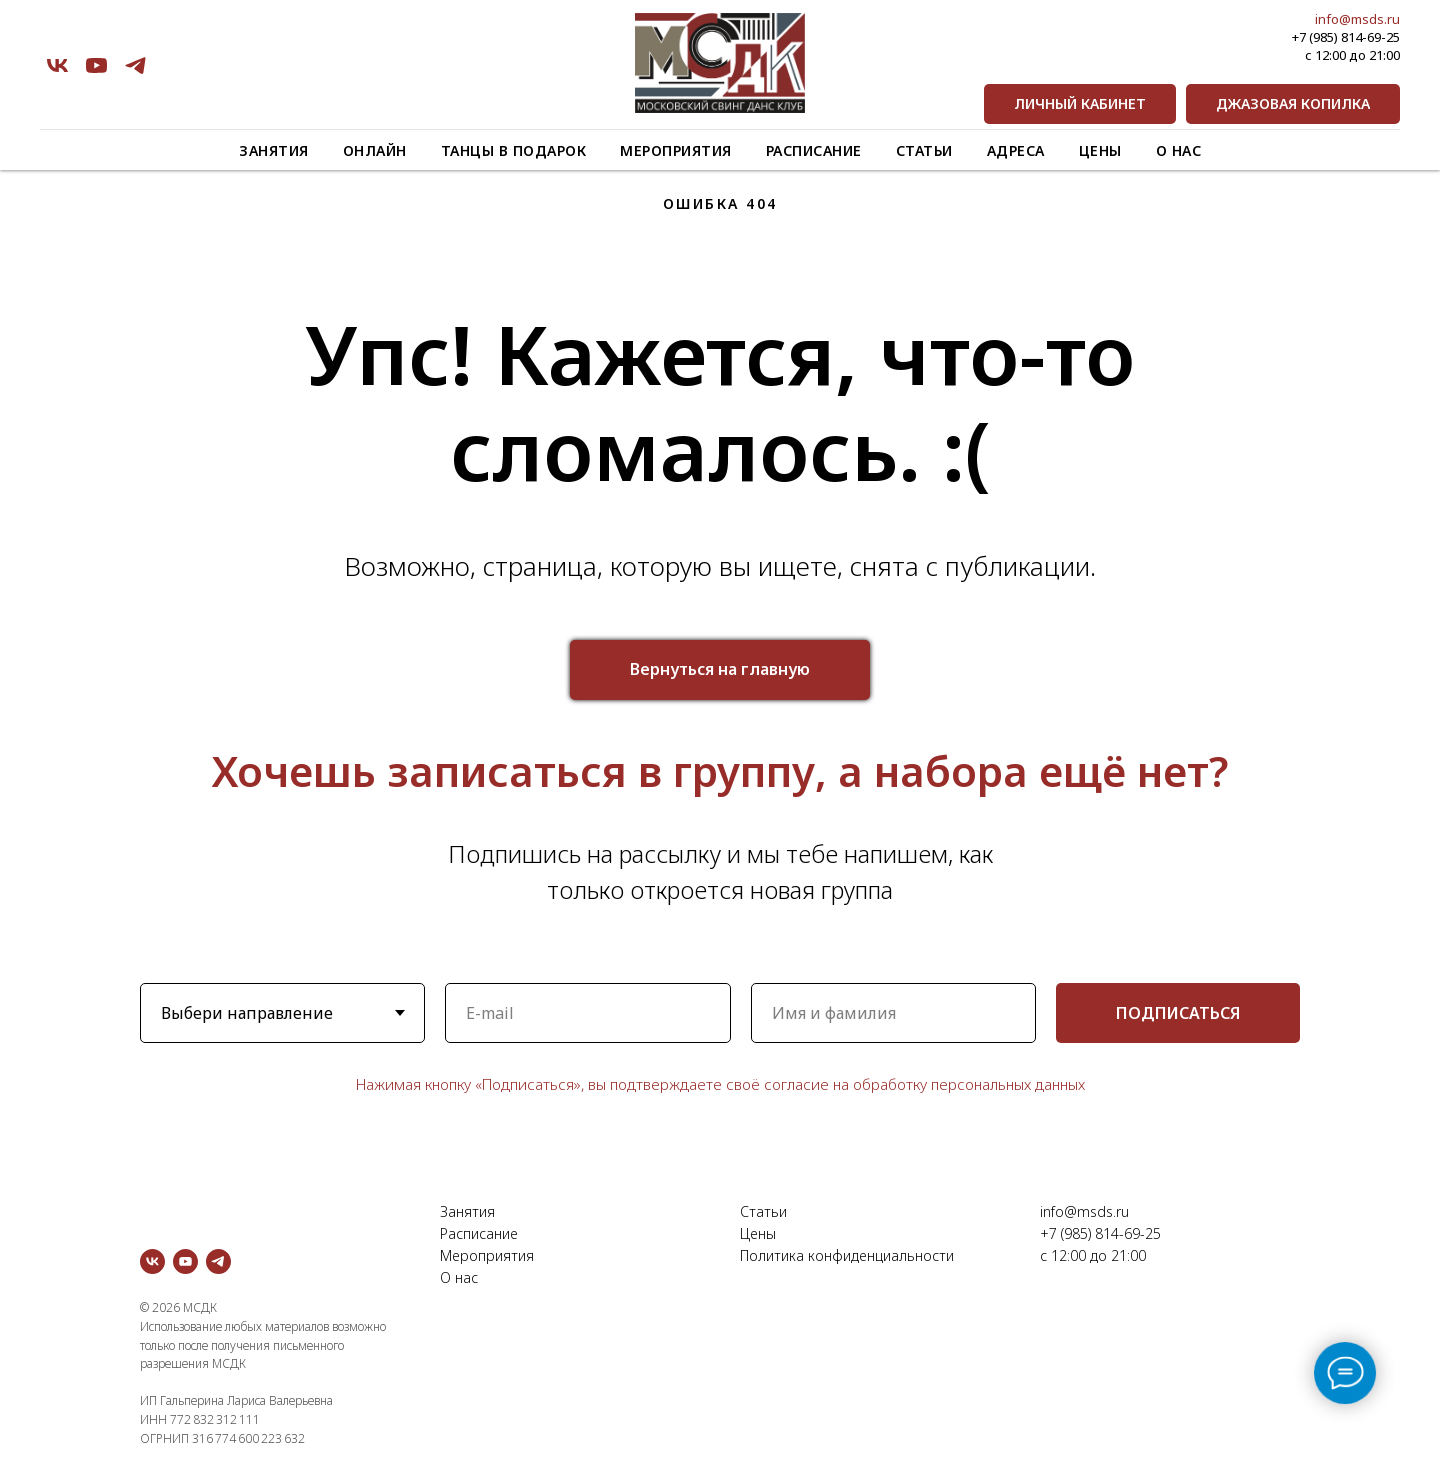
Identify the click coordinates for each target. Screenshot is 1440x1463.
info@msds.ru (1357, 19)
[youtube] (96, 65)
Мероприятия (676, 150)
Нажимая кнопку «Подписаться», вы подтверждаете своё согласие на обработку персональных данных (720, 1084)
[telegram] (135, 65)
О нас (1179, 150)
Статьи (924, 150)
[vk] (57, 65)
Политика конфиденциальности (847, 1255)
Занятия (274, 150)
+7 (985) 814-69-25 (1346, 37)
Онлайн (375, 150)
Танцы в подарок (514, 150)
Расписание (814, 150)
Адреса (1016, 150)
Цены (1100, 150)
